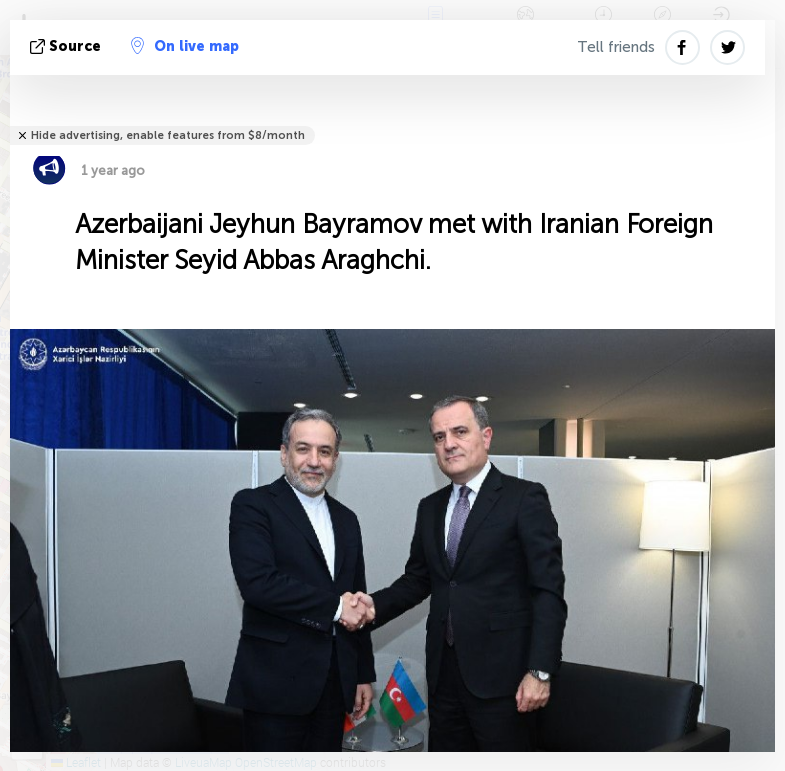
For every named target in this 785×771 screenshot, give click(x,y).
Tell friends (616, 47)
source (67, 46)
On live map (185, 46)
